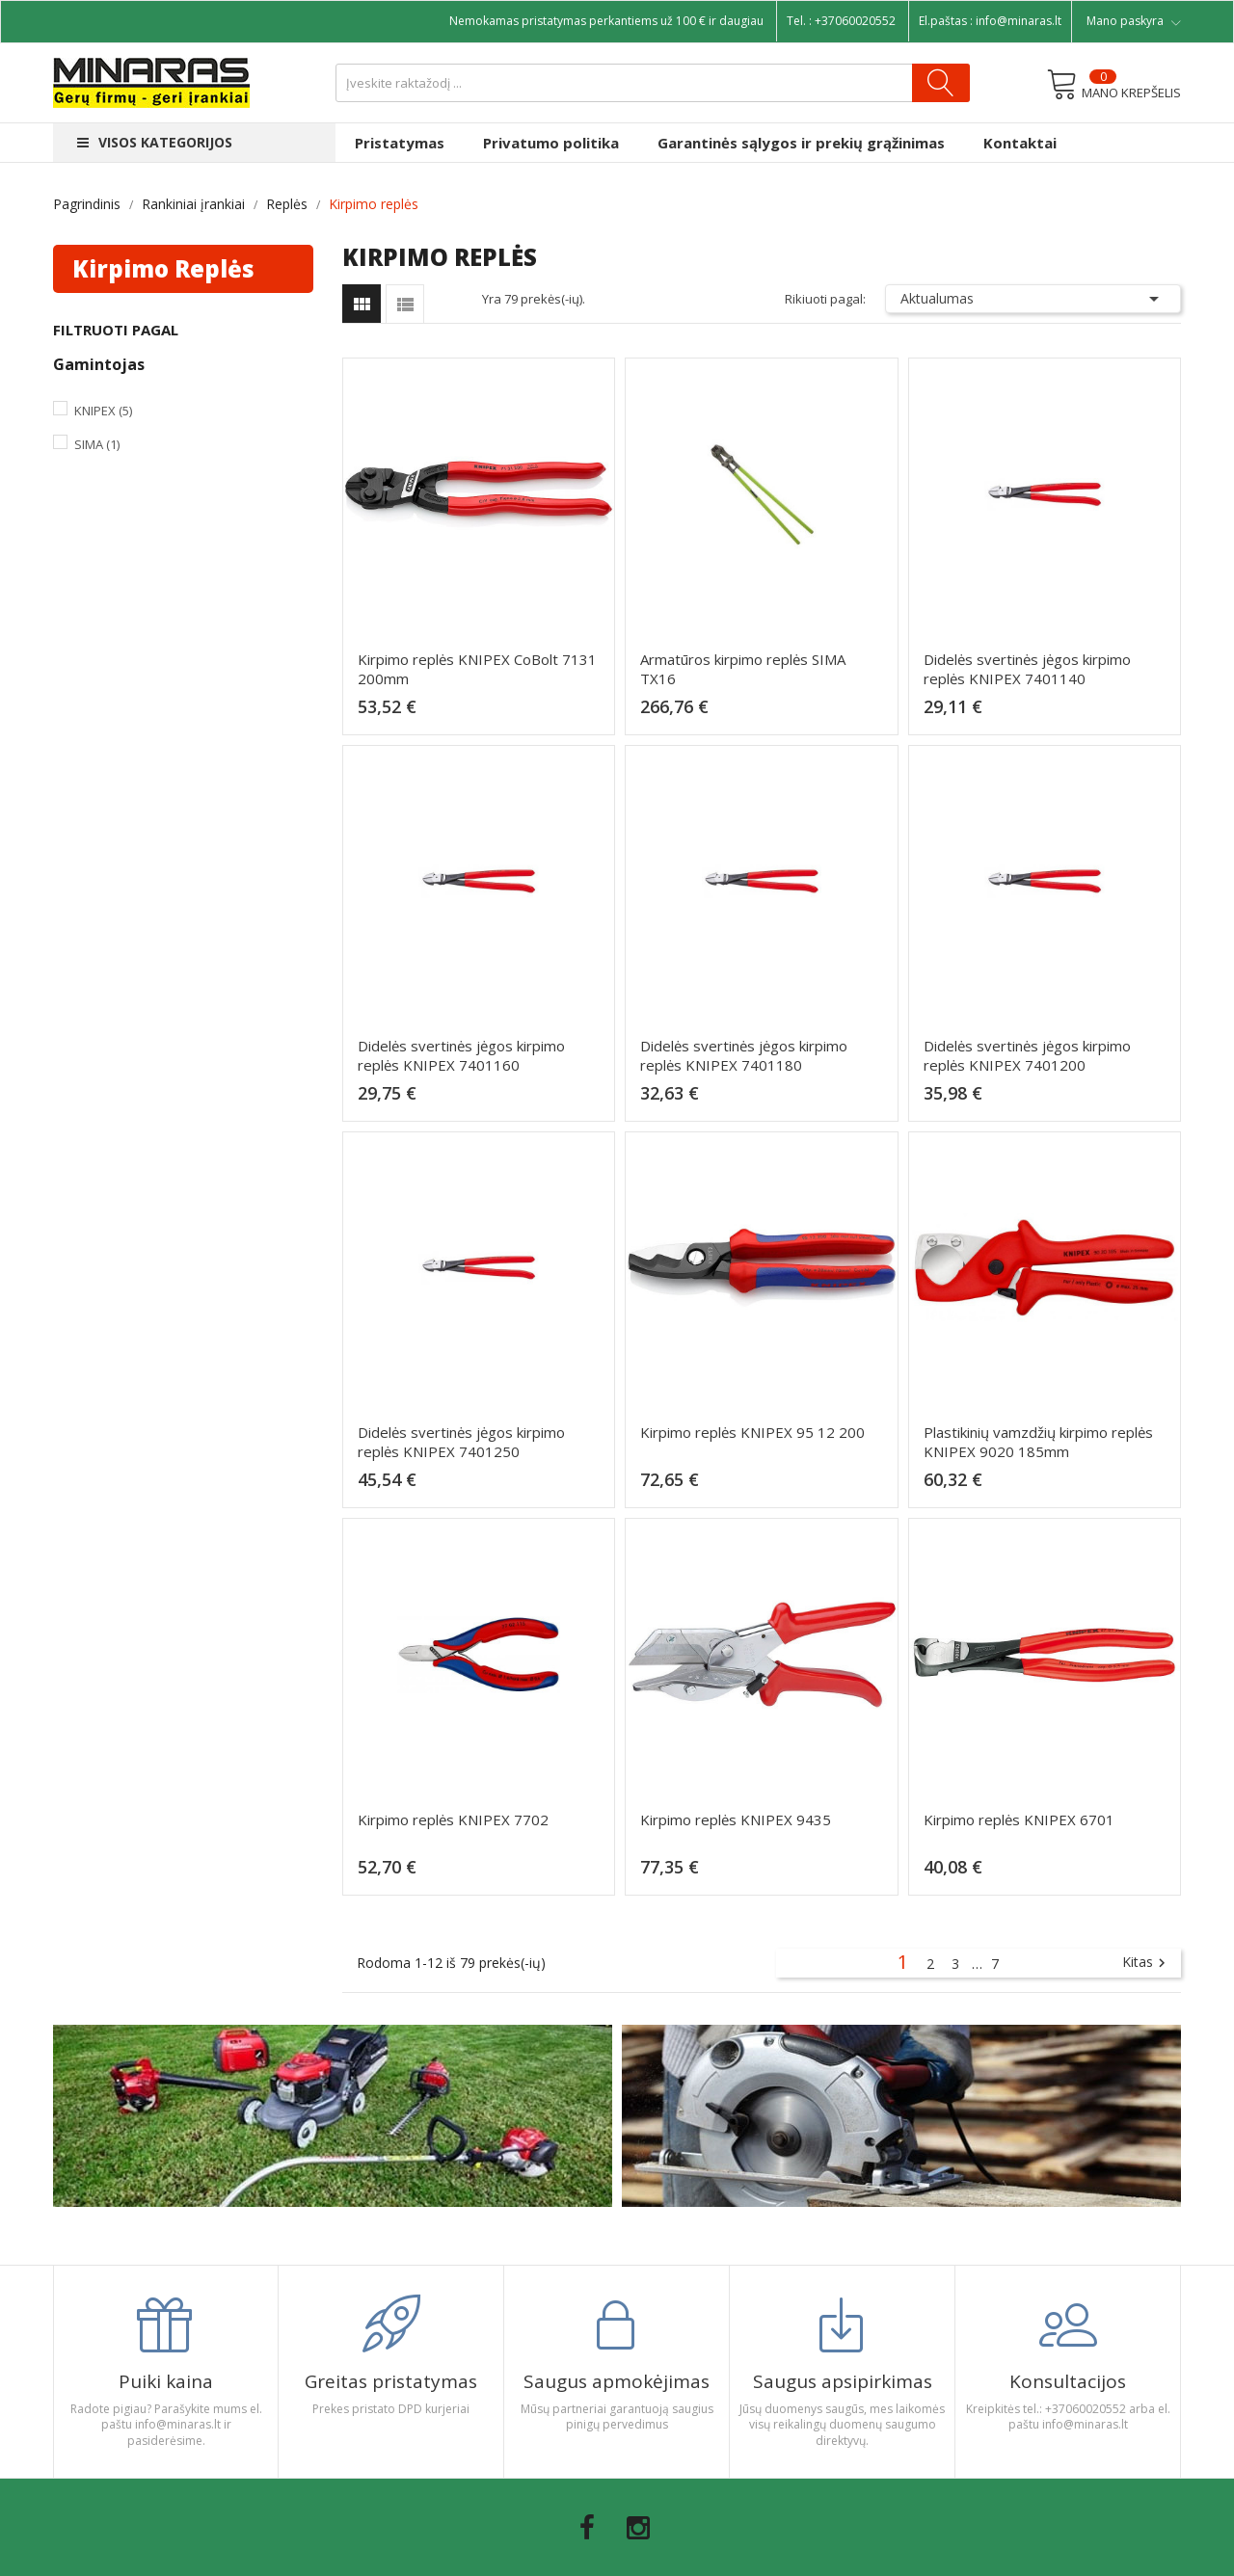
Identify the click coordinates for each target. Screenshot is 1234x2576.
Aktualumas (1033, 298)
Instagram (638, 2528)
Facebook (587, 2528)
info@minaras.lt (1018, 21)
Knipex (103, 410)
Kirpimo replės (163, 268)
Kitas (1146, 1963)
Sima (97, 444)
